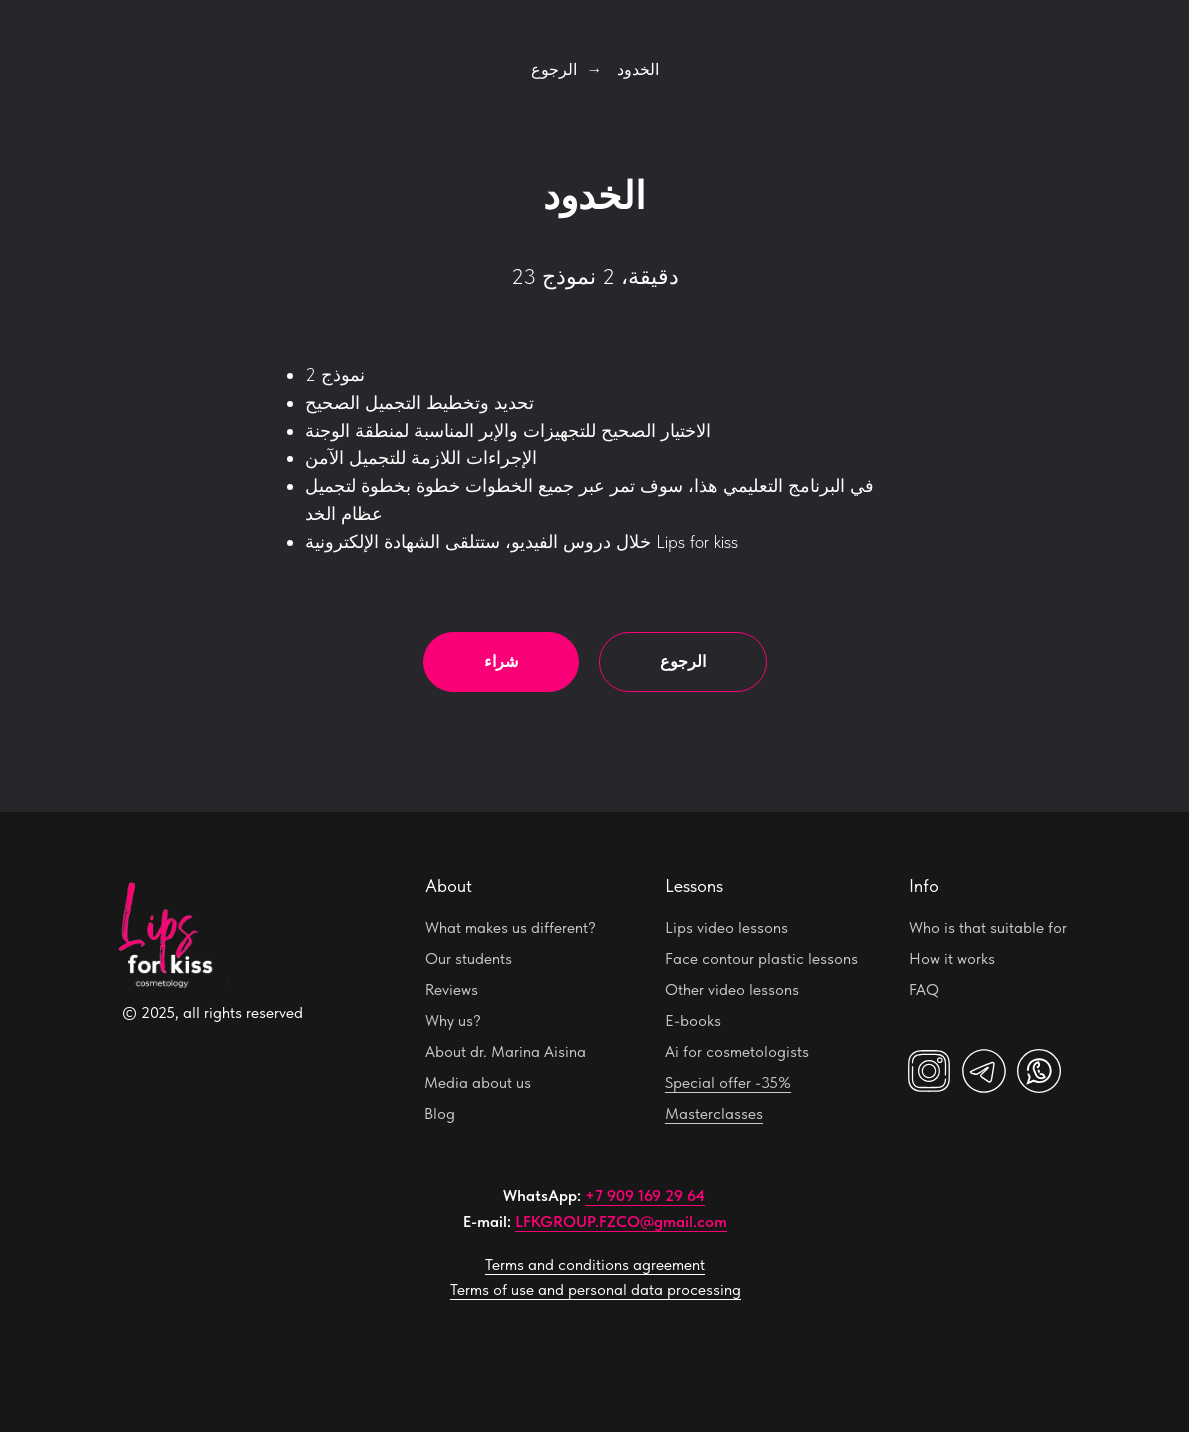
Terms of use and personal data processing (595, 1289)
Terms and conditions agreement (595, 1264)
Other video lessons (732, 989)
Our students (468, 958)
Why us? (453, 1020)
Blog (439, 1113)
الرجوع (554, 69)
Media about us (477, 1082)
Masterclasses (714, 1113)
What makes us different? (510, 927)
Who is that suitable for (988, 927)
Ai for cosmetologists (737, 1051)
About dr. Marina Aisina (505, 1051)
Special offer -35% (728, 1082)
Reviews (451, 989)
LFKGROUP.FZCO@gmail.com (621, 1221)
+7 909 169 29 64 (645, 1195)
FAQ (924, 989)
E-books (693, 1020)
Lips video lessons (726, 927)
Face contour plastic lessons (761, 958)
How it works (952, 958)
